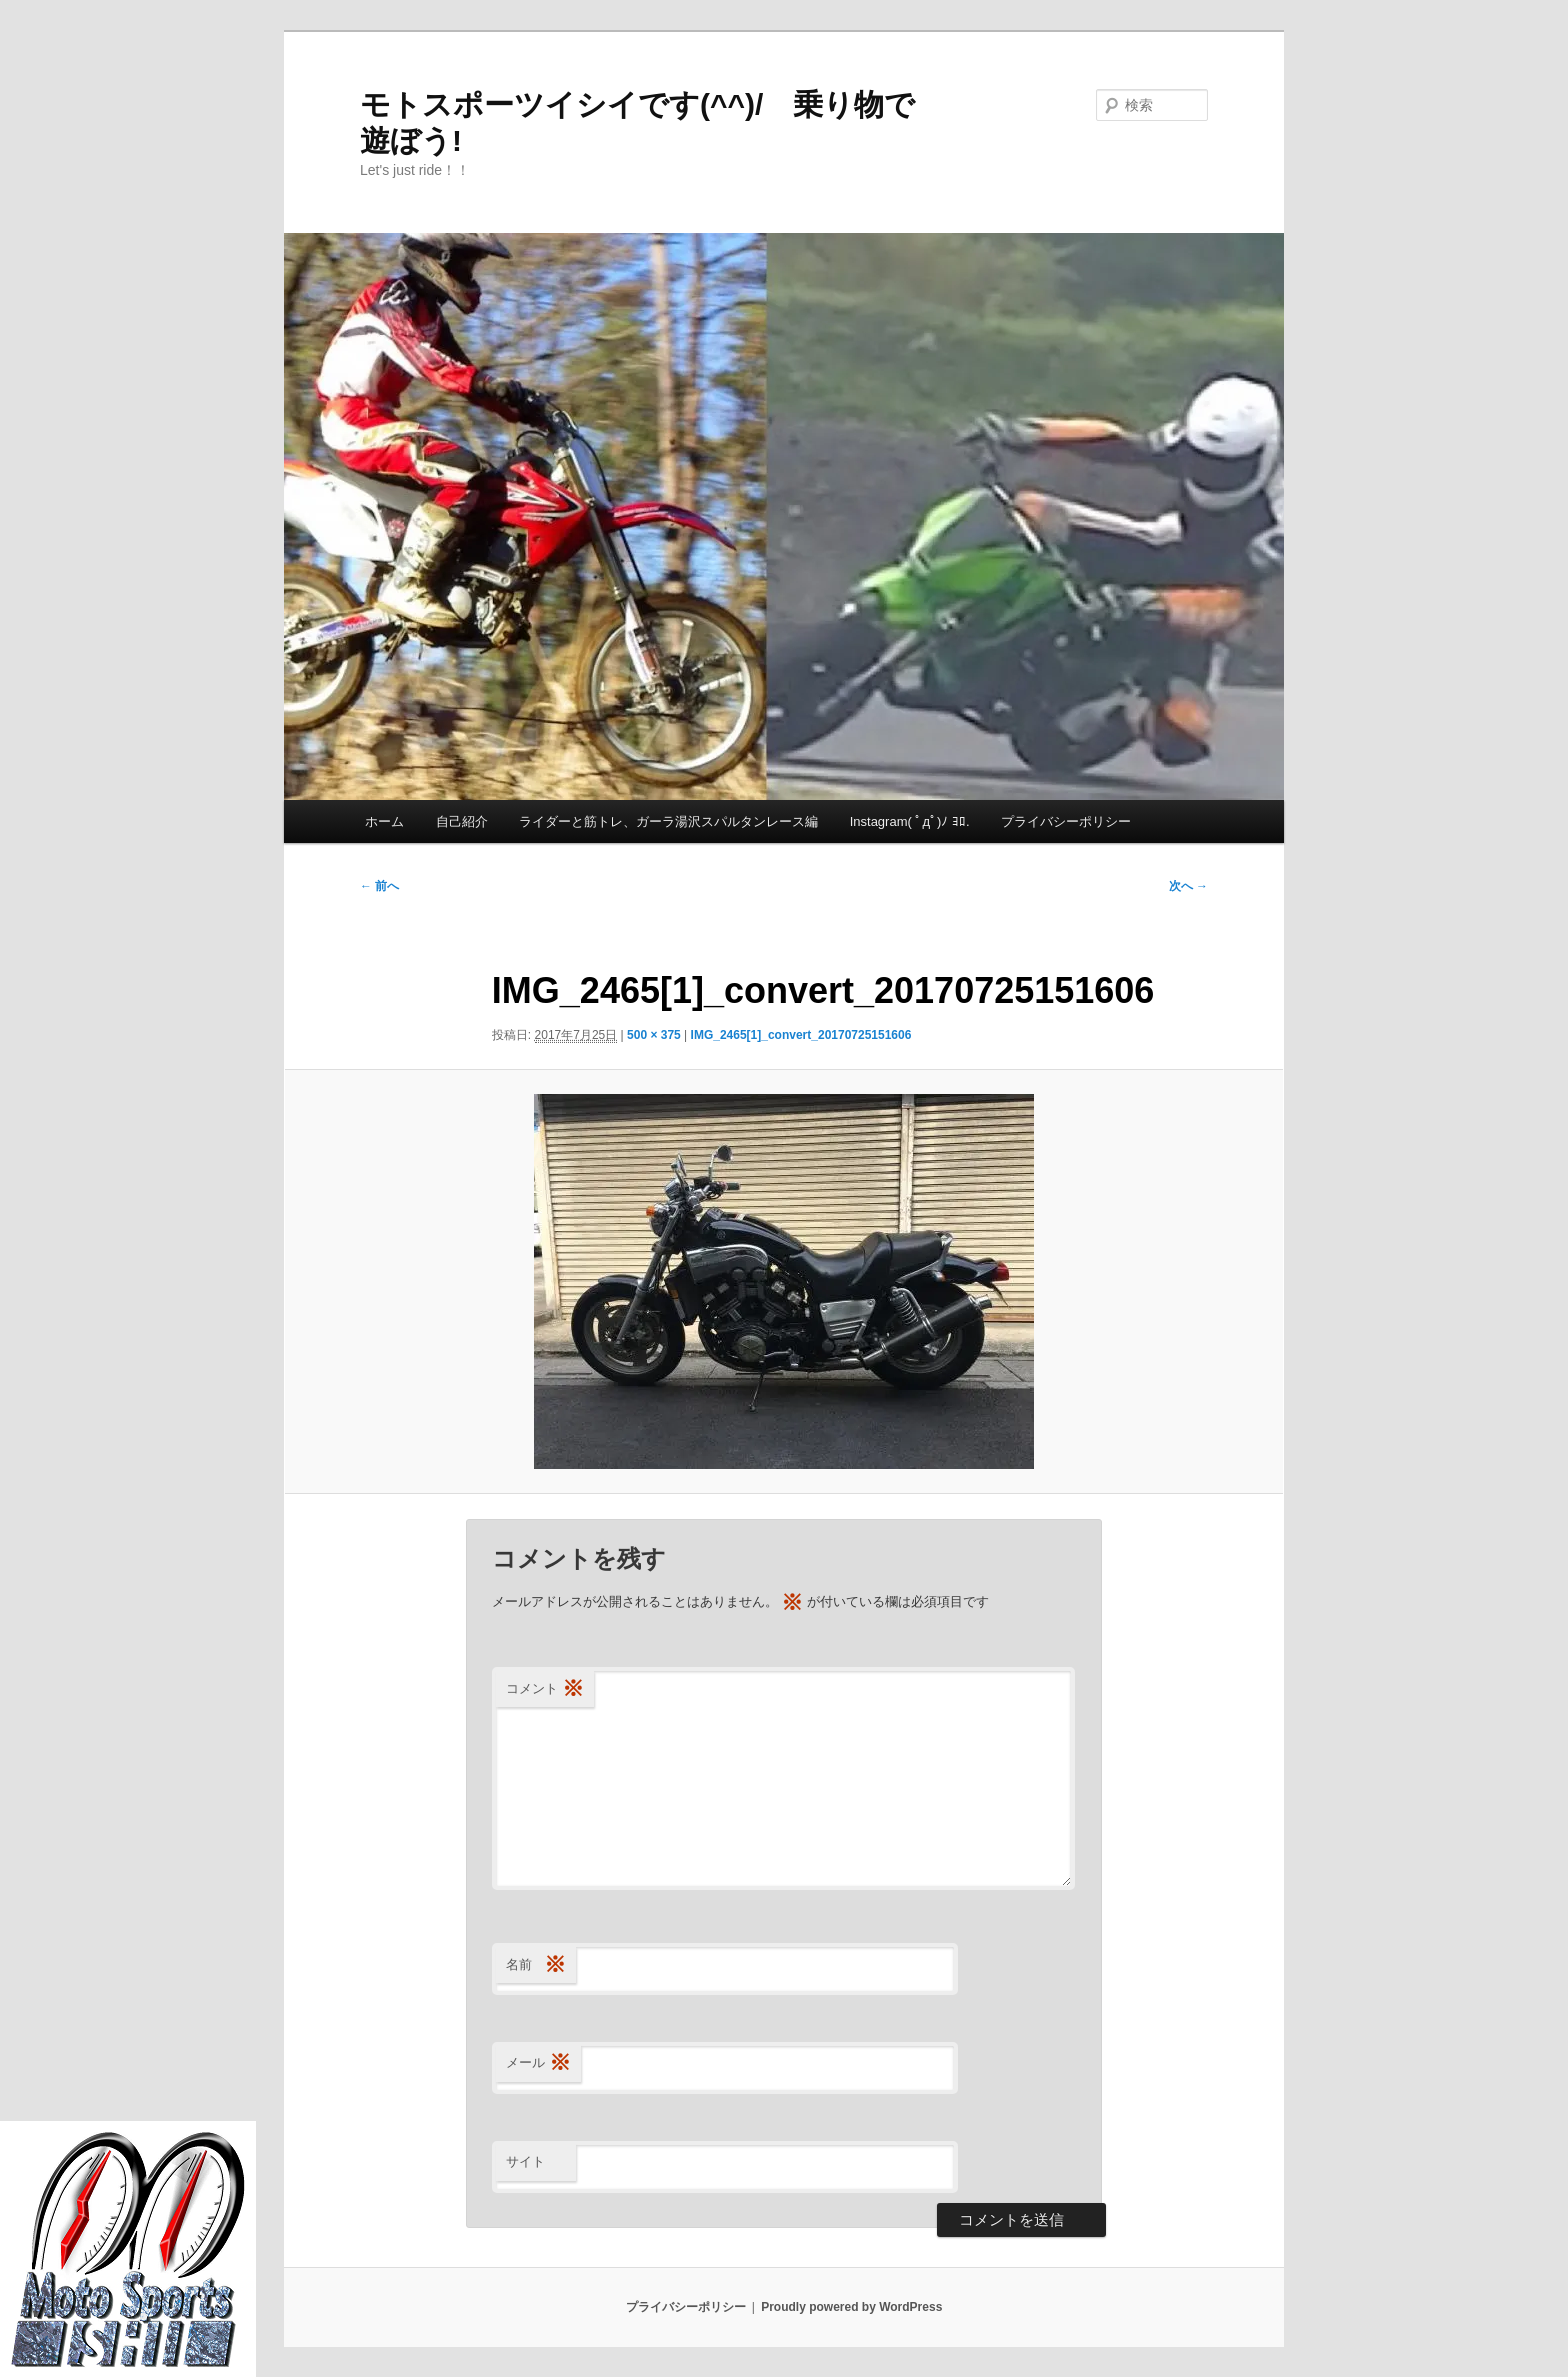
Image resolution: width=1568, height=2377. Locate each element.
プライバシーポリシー (1066, 821)
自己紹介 (462, 821)
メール (538, 2063)
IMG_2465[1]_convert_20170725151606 (801, 1035)
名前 (536, 1965)
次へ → (1188, 886)
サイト (525, 2161)
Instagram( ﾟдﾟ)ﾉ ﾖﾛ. (910, 821)
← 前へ (379, 886)
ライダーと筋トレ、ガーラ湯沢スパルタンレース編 (668, 821)
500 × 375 (654, 1035)
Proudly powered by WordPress (851, 2307)
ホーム (384, 821)
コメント (545, 1689)
